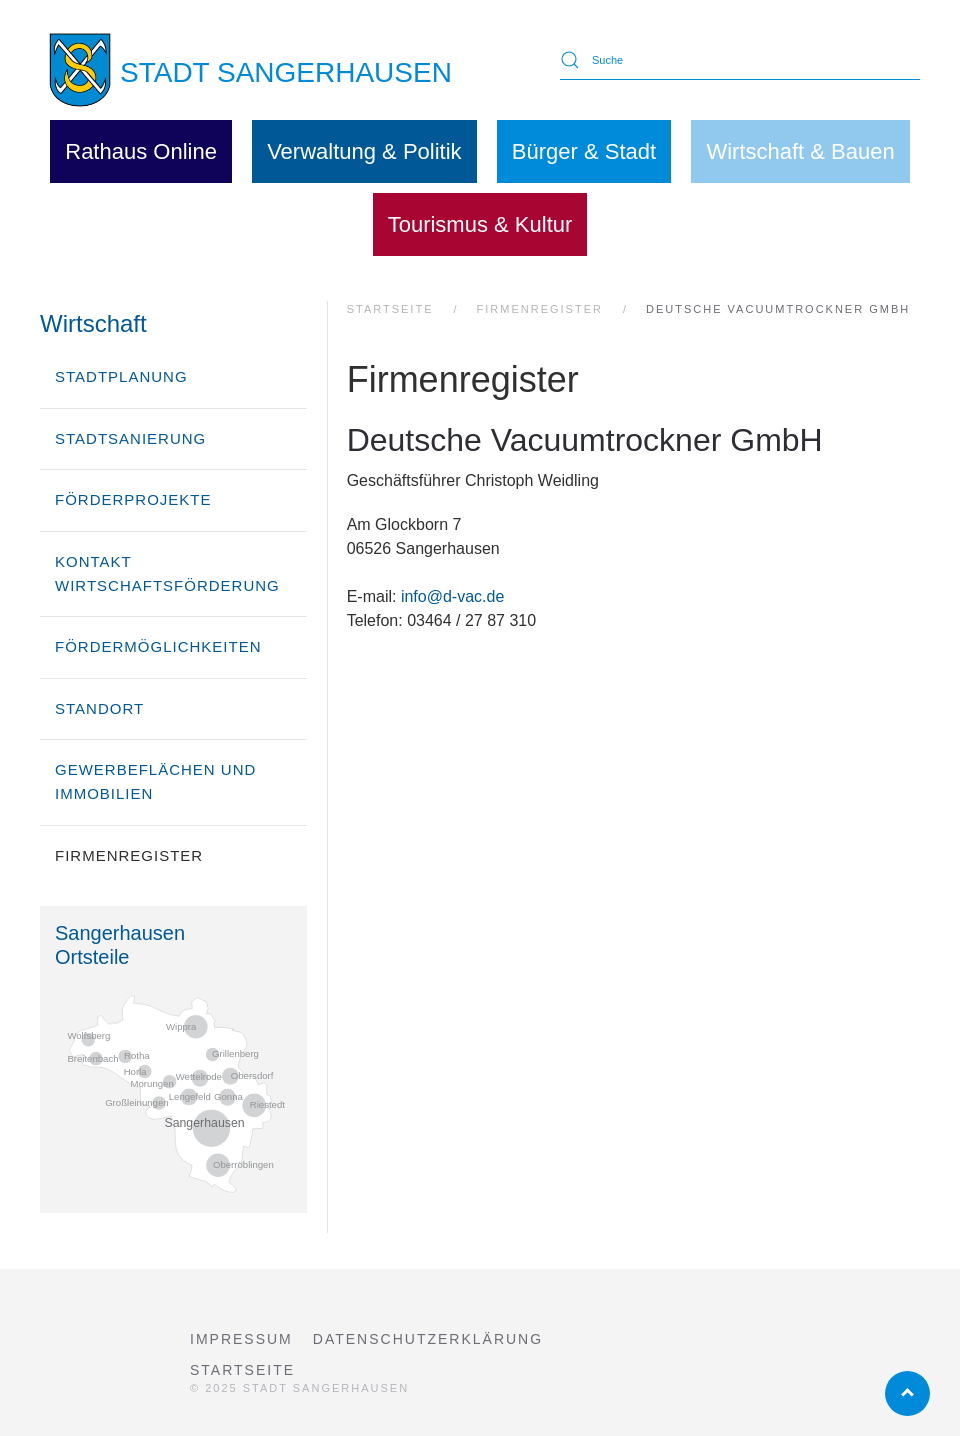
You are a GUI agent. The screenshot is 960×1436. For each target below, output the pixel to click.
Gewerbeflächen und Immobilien (155, 781)
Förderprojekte (133, 499)
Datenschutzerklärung (428, 1339)
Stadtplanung (121, 376)
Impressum (241, 1339)
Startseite (242, 1370)
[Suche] (740, 60)
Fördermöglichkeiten (158, 646)
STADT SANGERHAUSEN (286, 72)
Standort (99, 708)
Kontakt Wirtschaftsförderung (167, 573)
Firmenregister (129, 855)
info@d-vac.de (452, 596)
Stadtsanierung (130, 438)
